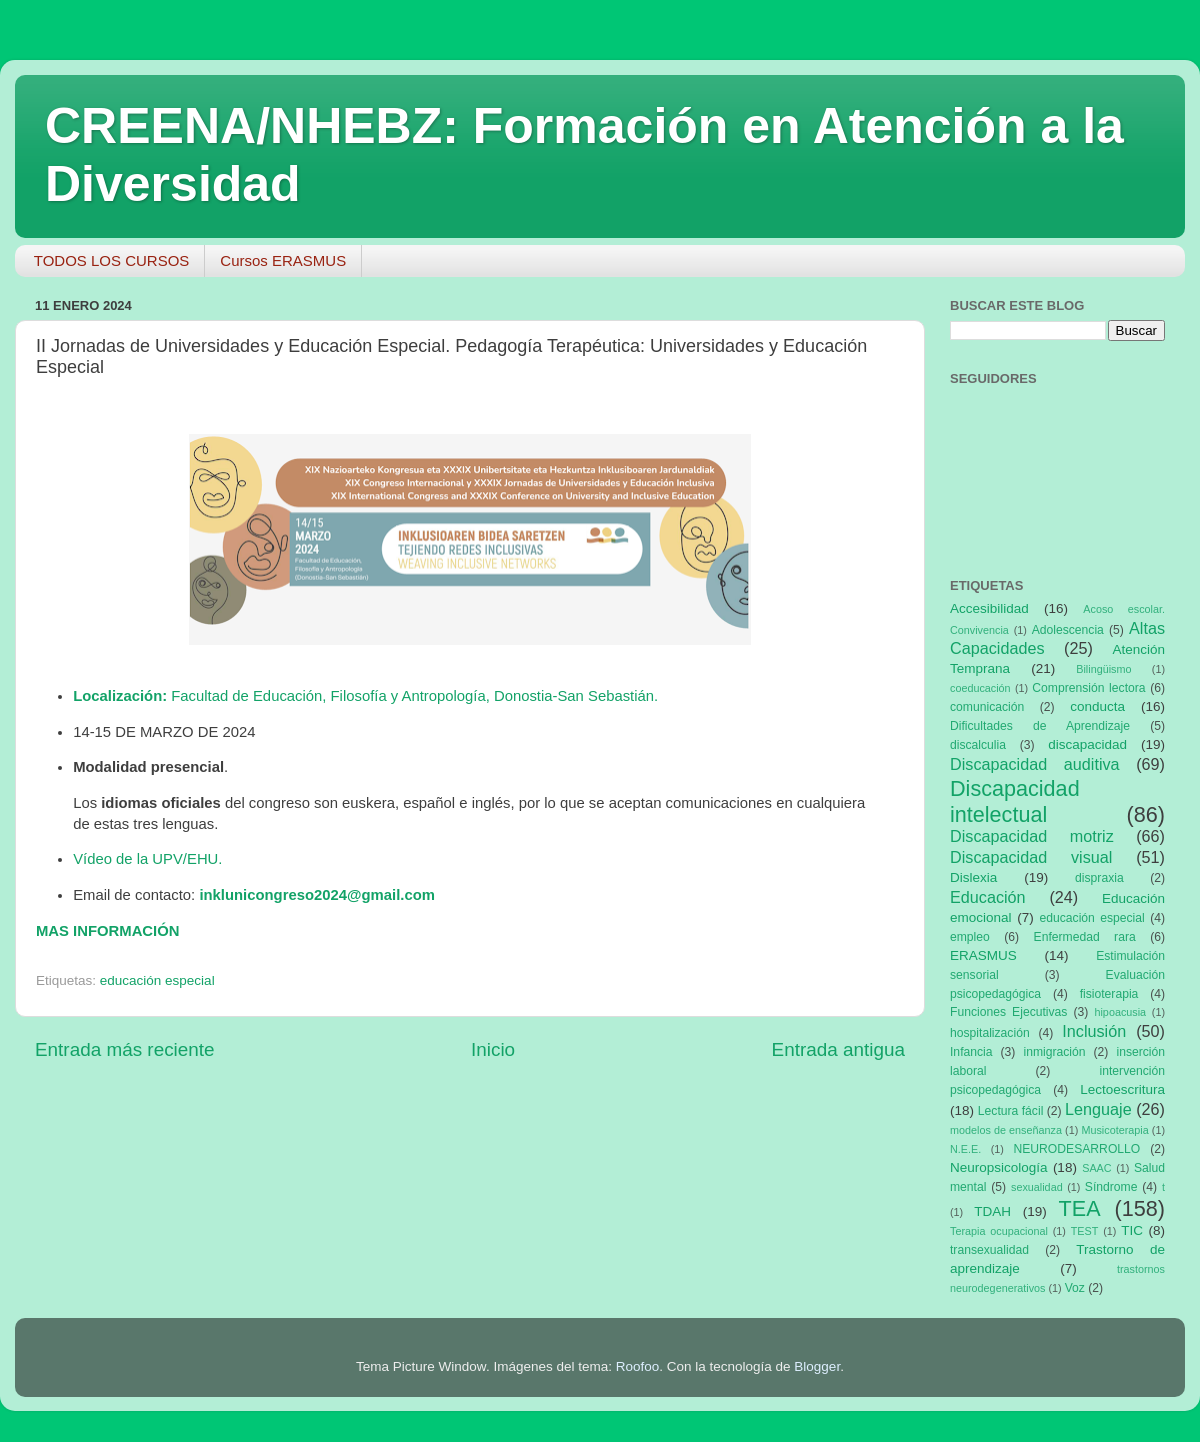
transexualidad (989, 1250)
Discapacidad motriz (1032, 836)
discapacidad (1087, 744)
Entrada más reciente (125, 1049)
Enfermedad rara (1085, 937)
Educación (988, 897)
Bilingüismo (1103, 669)
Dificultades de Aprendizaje (1040, 726)
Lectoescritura (1122, 1089)
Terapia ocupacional (999, 1231)
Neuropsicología (999, 1167)
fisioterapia (1109, 994)
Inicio (493, 1049)
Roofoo (638, 1366)
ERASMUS (983, 955)
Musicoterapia (1114, 1130)
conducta (1097, 706)
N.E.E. (965, 1149)
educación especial (157, 980)
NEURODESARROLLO (1076, 1149)
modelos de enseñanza (1006, 1130)
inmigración (1054, 1052)
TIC (1132, 1230)
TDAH (992, 1211)
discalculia (978, 745)
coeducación (980, 688)
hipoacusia (1120, 1012)
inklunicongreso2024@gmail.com (317, 895)
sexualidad (1037, 1187)
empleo (970, 937)
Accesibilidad (989, 608)
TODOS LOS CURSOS (112, 260)
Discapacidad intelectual (1015, 801)
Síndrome (1111, 1187)
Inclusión (1094, 1031)
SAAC (1096, 1168)
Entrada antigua (838, 1049)
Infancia (971, 1052)
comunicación (987, 707)
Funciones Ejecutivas (1008, 1012)
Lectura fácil (1011, 1111)
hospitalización (990, 1033)
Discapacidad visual (1031, 857)
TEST (1085, 1231)
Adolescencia (1068, 630)
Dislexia (973, 877)
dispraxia (1099, 878)
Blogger (817, 1366)
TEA (1080, 1208)
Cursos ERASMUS (283, 260)
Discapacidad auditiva (1035, 764)
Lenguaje (1098, 1109)
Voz (1075, 1288)
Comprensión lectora (1088, 688)
